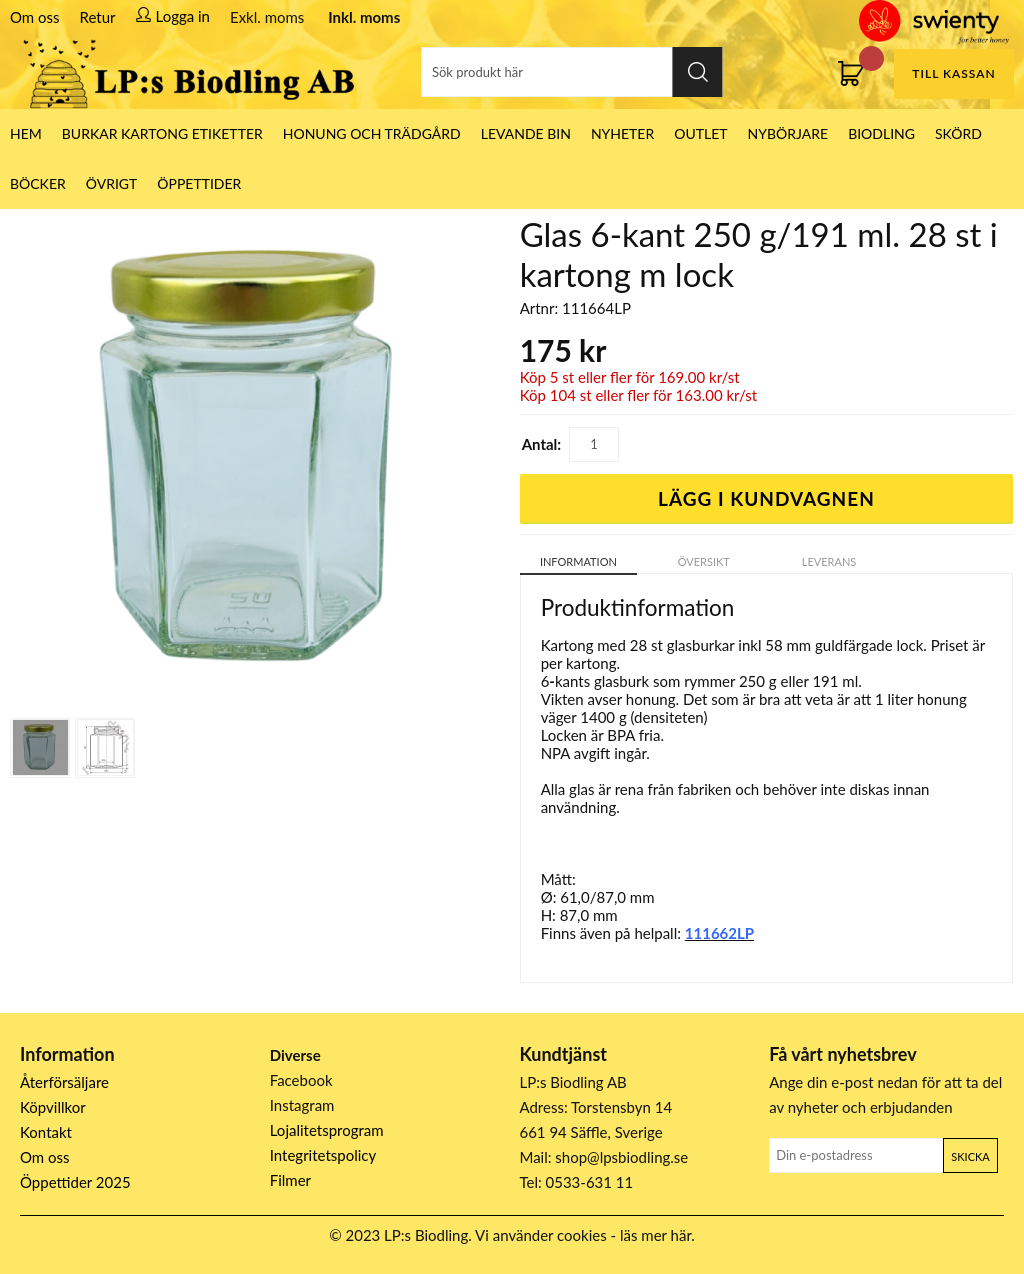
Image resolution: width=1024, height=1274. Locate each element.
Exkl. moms (267, 17)
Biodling (881, 133)
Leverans (829, 561)
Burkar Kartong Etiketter (162, 133)
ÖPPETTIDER (199, 183)
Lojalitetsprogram (327, 1130)
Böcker (38, 183)
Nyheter (622, 133)
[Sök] (572, 72)
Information (578, 561)
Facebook (301, 1080)
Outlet (700, 133)
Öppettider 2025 (75, 1182)
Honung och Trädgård (372, 133)
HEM (26, 133)
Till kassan (953, 73)
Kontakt (46, 1132)
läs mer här (655, 1235)
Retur (98, 17)
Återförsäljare (64, 1082)
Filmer (290, 1180)
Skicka (970, 1156)
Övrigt (112, 183)
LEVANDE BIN (526, 133)
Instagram (302, 1105)
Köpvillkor (53, 1107)
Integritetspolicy (323, 1155)
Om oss (35, 17)
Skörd (958, 133)
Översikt (704, 561)
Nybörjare (788, 133)
